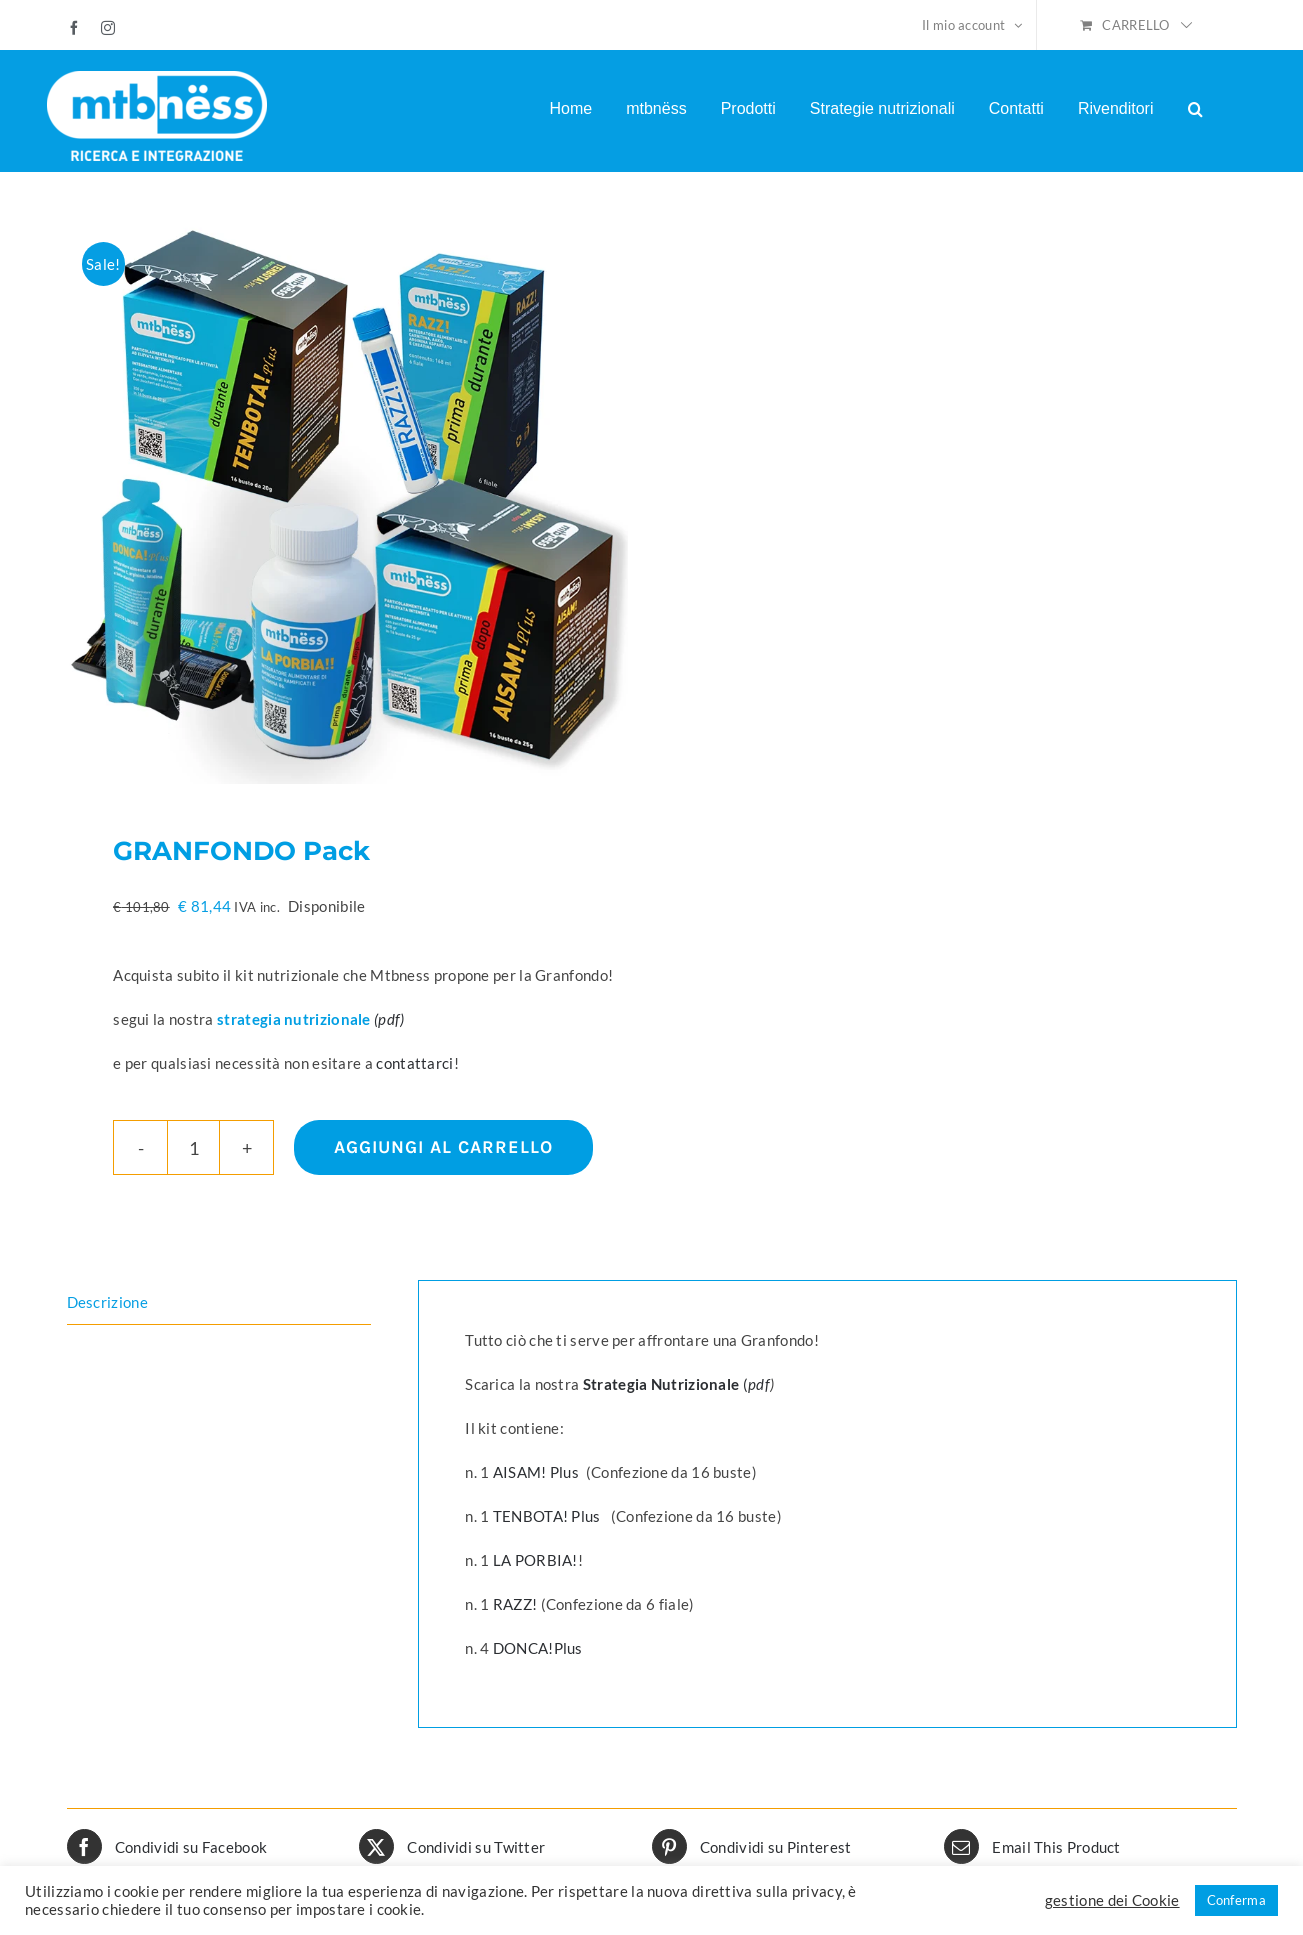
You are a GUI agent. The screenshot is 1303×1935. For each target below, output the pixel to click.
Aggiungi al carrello (443, 1147)
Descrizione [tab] (107, 1302)
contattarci (414, 1063)
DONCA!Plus (538, 1648)
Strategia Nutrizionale (663, 1384)
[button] (1195, 109)
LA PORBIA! (535, 1560)
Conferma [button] (1236, 1900)
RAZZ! (515, 1604)
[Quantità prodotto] (193, 1147)
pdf (759, 1384)
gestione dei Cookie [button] (1112, 1900)
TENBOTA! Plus (547, 1516)
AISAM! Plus (538, 1472)
